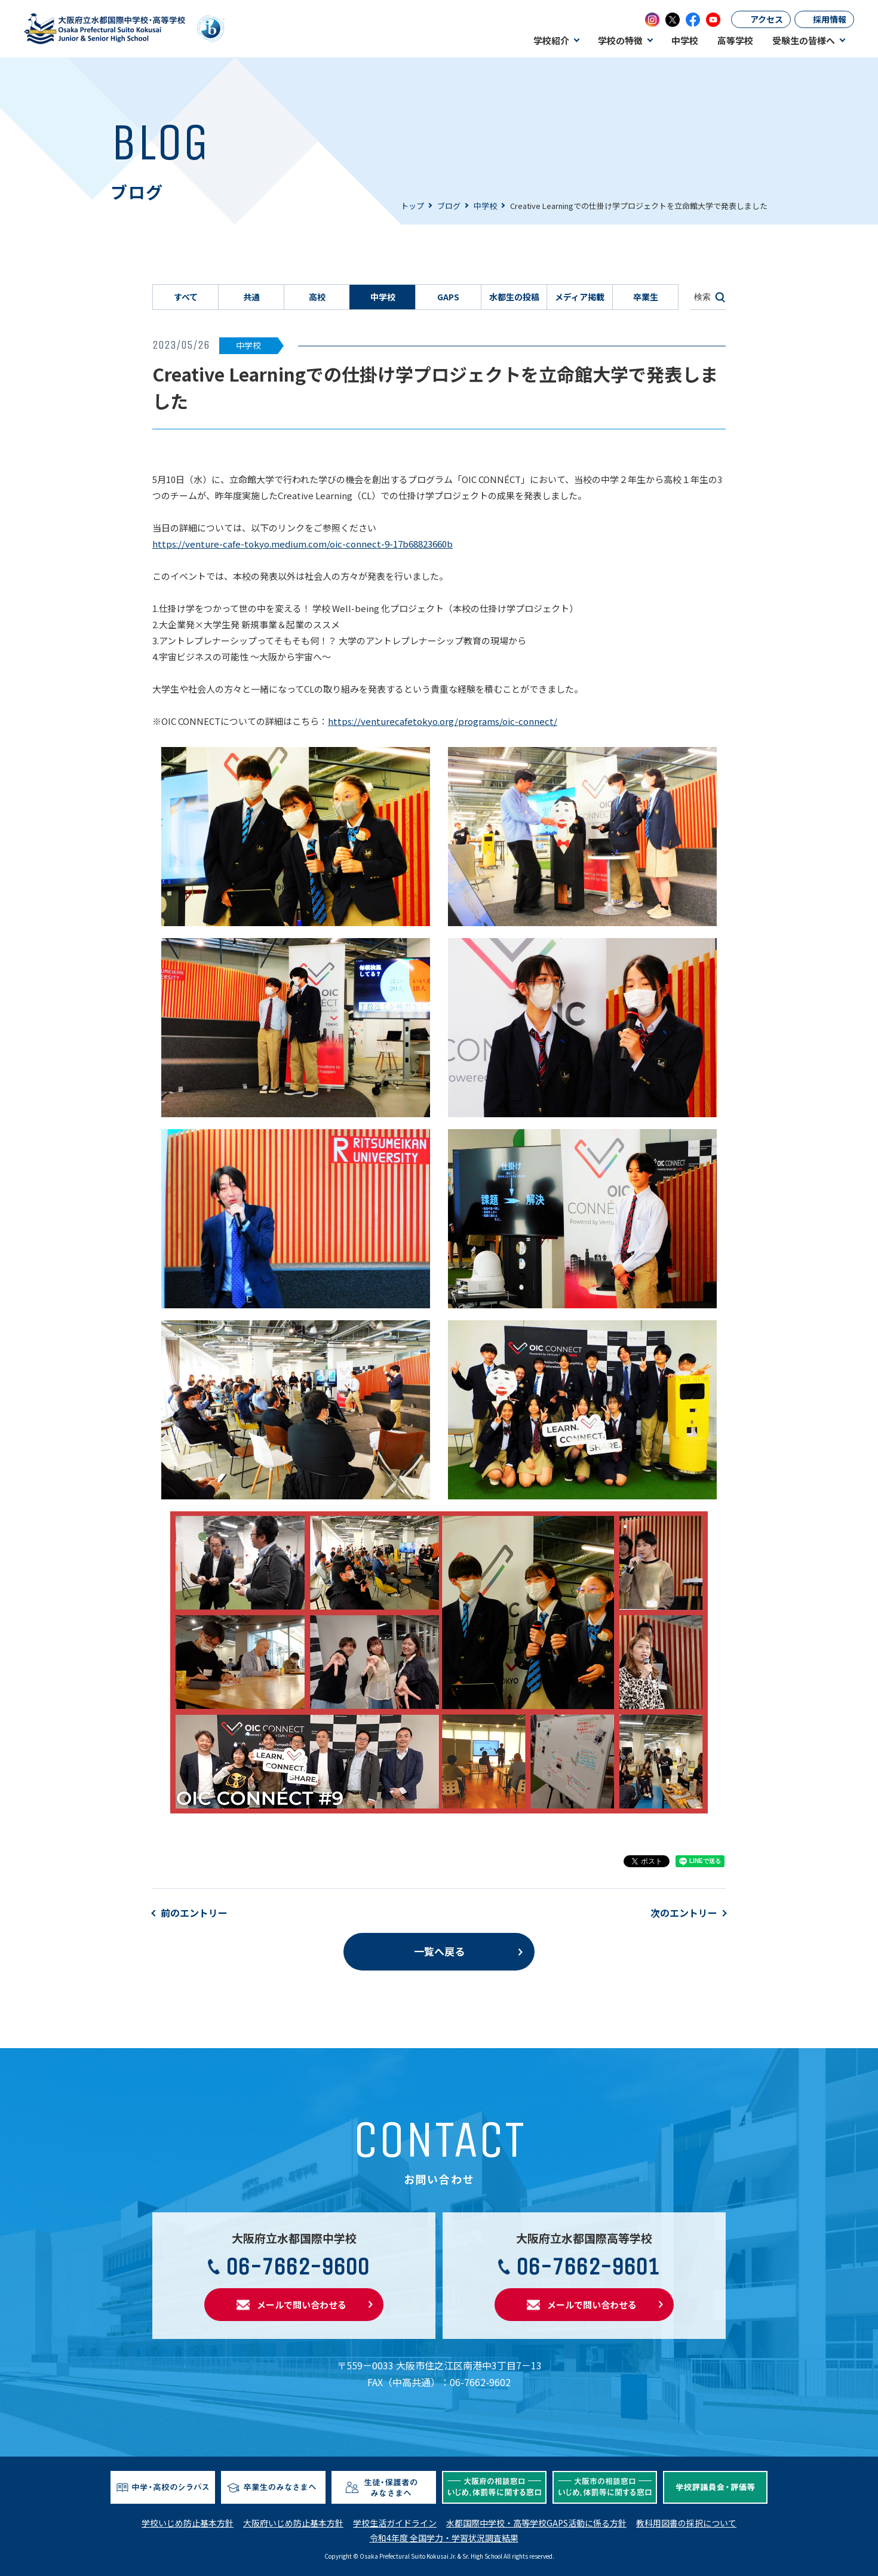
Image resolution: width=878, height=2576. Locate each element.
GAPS (448, 297)
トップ (412, 205)
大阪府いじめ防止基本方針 (293, 2523)
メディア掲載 (579, 297)
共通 (251, 297)
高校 (317, 297)
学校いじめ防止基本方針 (188, 2523)
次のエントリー (683, 1912)
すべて (186, 297)
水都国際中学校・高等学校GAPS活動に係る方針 (536, 2523)
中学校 (485, 205)
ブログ (449, 205)
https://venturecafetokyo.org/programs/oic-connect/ (442, 721)
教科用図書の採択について (686, 2523)
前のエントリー (194, 1912)
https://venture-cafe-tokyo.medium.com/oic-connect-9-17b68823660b (302, 543)
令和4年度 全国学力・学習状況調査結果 (444, 2538)
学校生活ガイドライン (395, 2523)
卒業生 (645, 297)
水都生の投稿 (514, 297)
